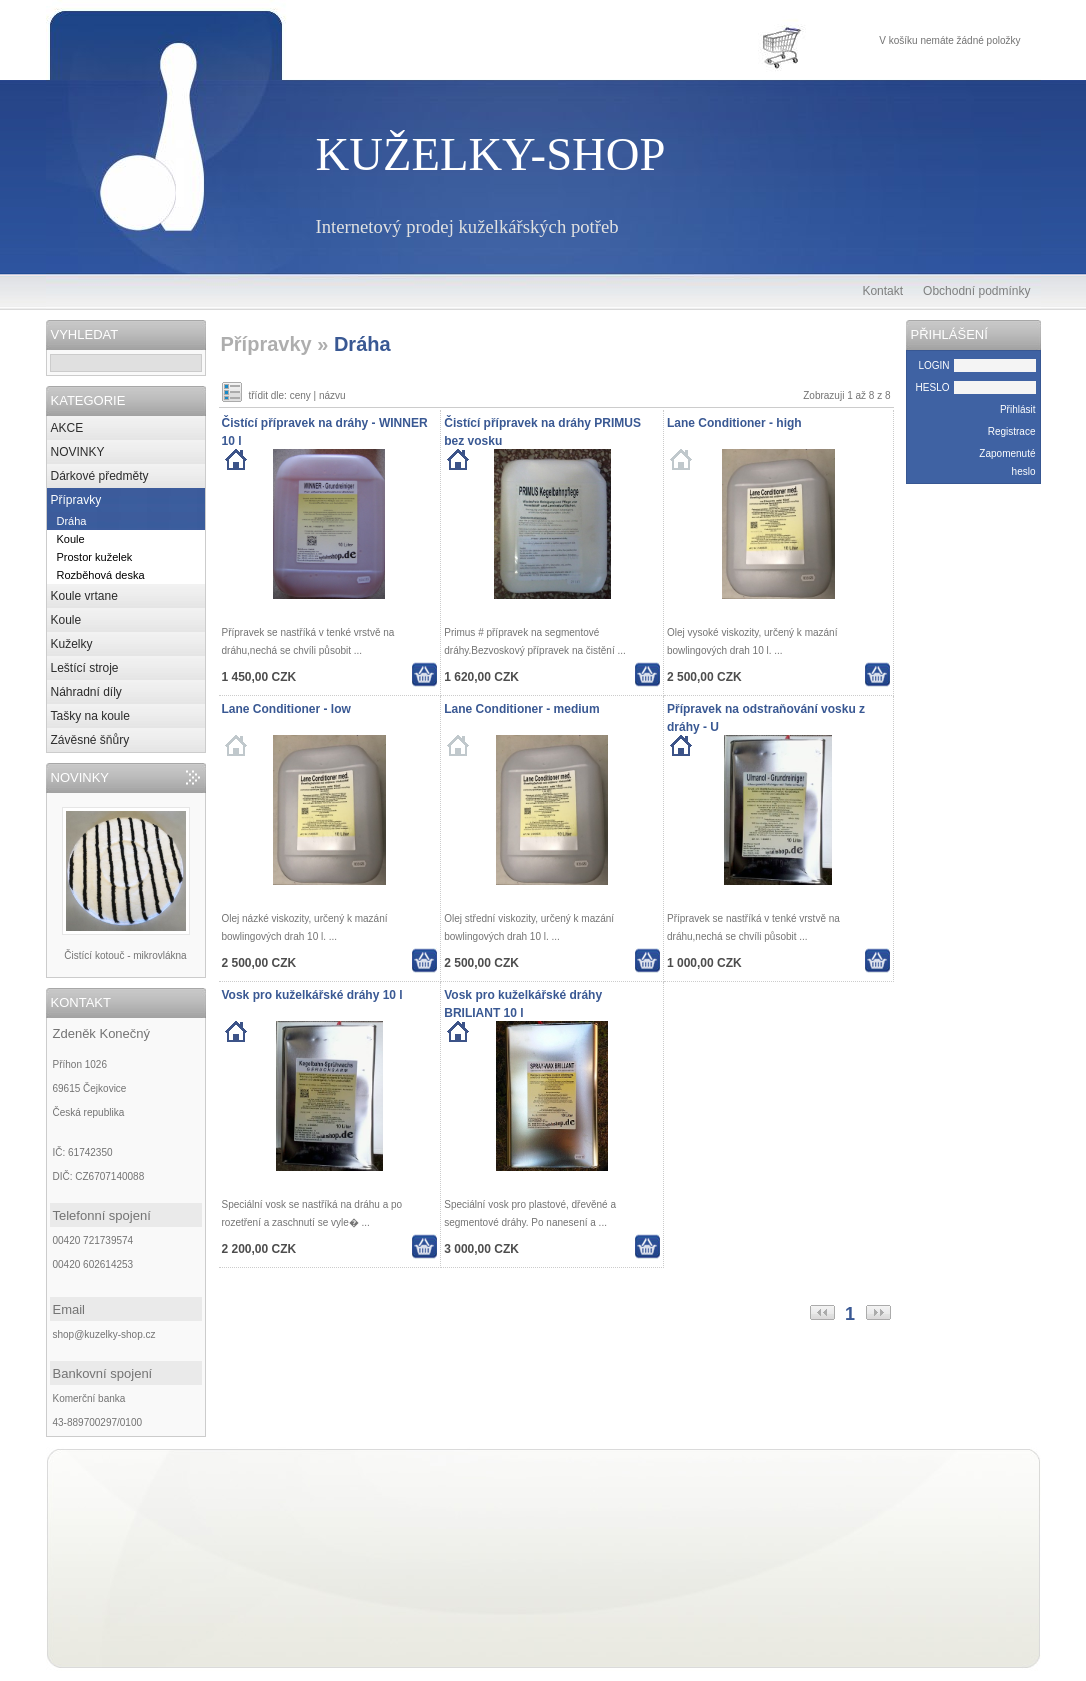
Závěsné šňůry (90, 740)
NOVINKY (78, 452)
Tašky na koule (90, 716)
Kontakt (882, 291)
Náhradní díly (86, 692)
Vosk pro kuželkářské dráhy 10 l (312, 995)
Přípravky (76, 500)
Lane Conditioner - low (286, 709)
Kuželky (72, 644)
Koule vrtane (84, 596)
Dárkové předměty (100, 476)
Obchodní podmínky (976, 291)
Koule (71, 539)
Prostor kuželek (95, 557)
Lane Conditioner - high (734, 423)
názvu (332, 395)
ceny (300, 395)
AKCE (67, 428)
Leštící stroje (85, 668)
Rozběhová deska (101, 575)
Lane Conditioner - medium (521, 709)
